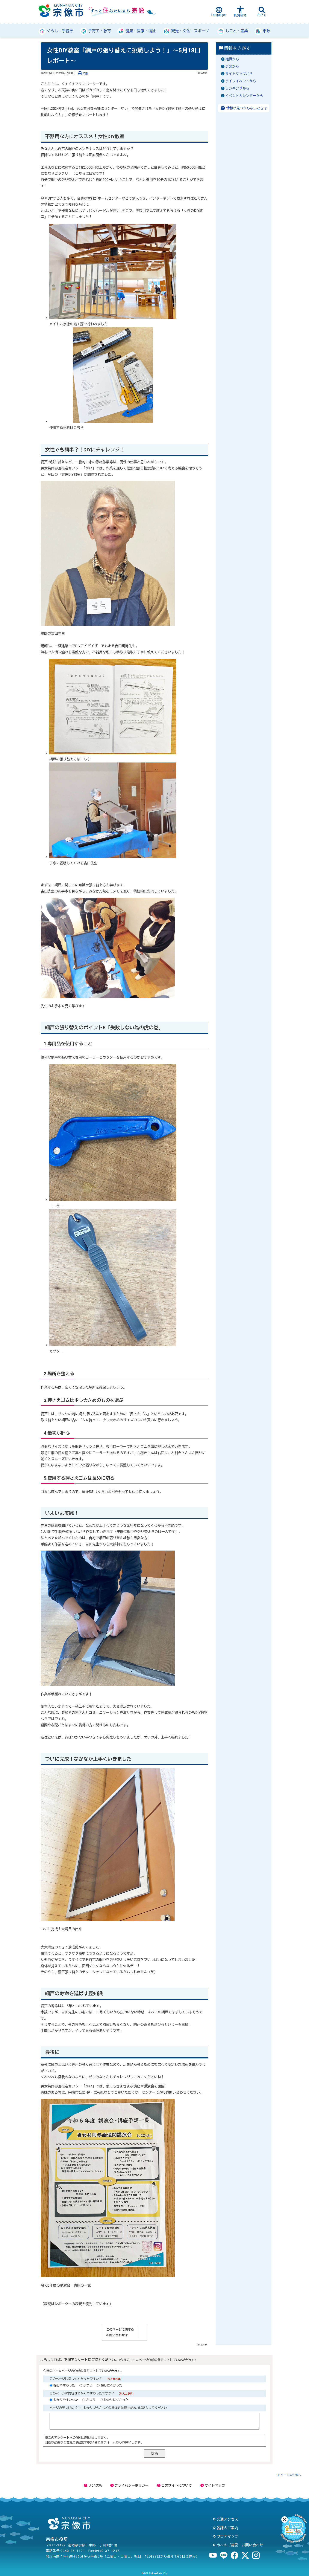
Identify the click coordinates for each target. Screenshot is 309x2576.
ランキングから (237, 88)
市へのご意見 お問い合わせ (237, 2545)
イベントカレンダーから (244, 96)
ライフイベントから (240, 81)
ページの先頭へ (290, 2475)
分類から (232, 66)
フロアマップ (225, 2536)
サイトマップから (239, 74)
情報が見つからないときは (243, 108)
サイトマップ (212, 2485)
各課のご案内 (225, 2528)
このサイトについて (174, 2485)
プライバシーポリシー (129, 2485)
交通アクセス (225, 2519)
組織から (232, 59)
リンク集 (93, 2485)
